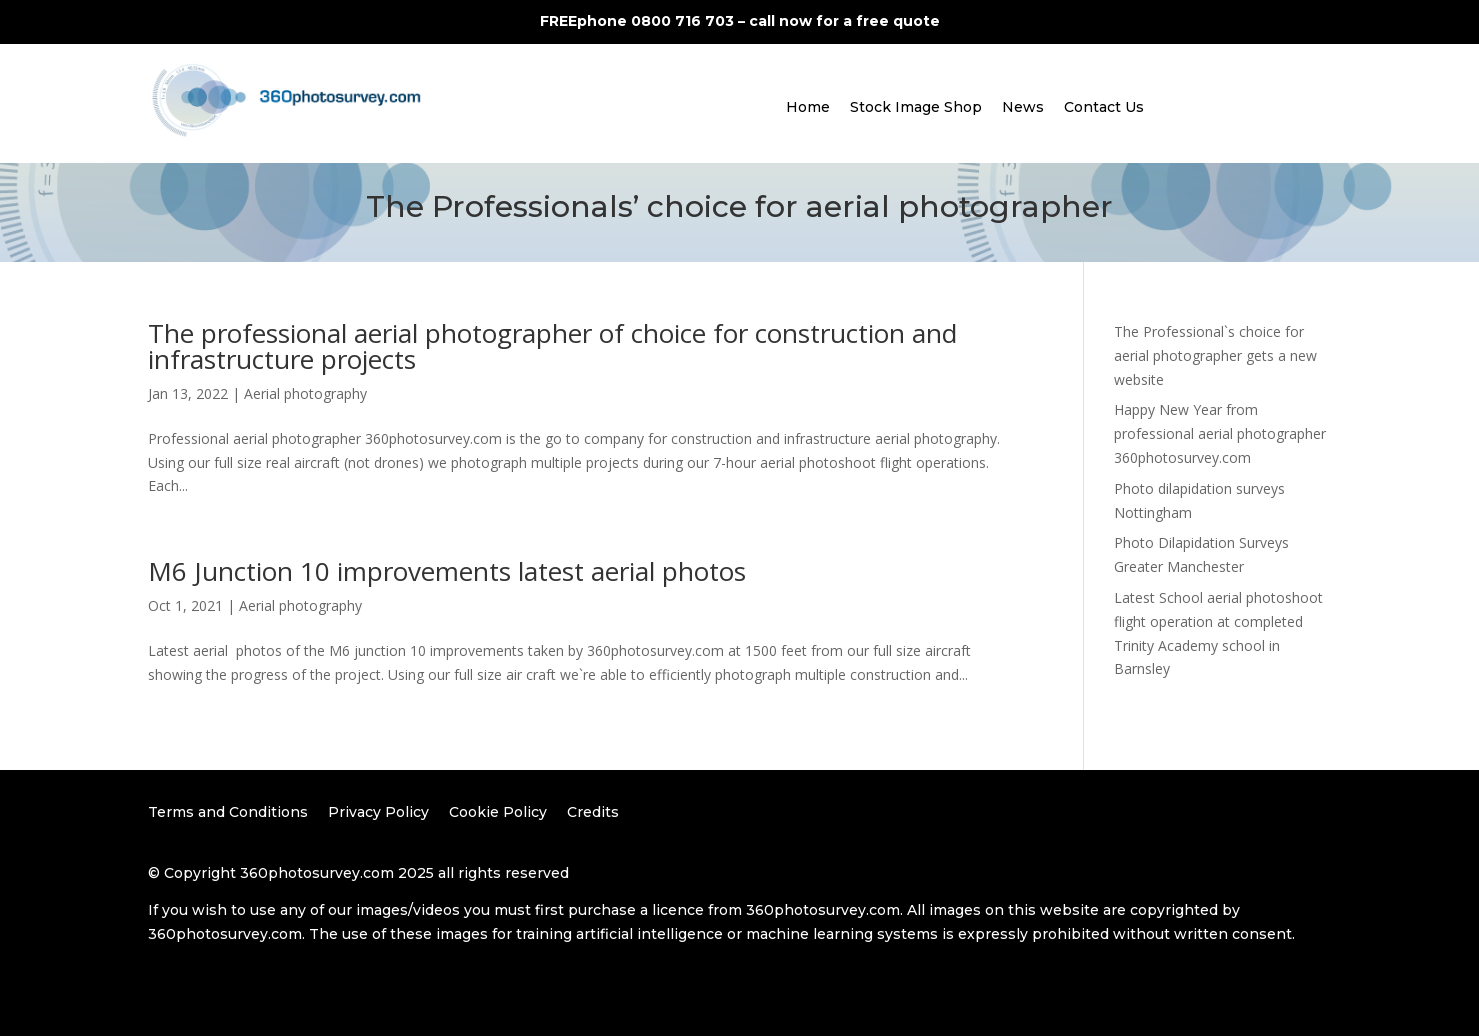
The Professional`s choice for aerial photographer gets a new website (1215, 355)
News (1023, 107)
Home (808, 107)
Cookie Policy (498, 812)
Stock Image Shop (916, 107)
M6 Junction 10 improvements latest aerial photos (447, 571)
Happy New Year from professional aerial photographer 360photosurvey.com (1220, 433)
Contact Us (1104, 107)
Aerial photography (305, 393)
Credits (593, 812)
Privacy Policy (378, 812)
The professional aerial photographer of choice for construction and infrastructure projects (552, 346)
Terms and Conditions (228, 812)
